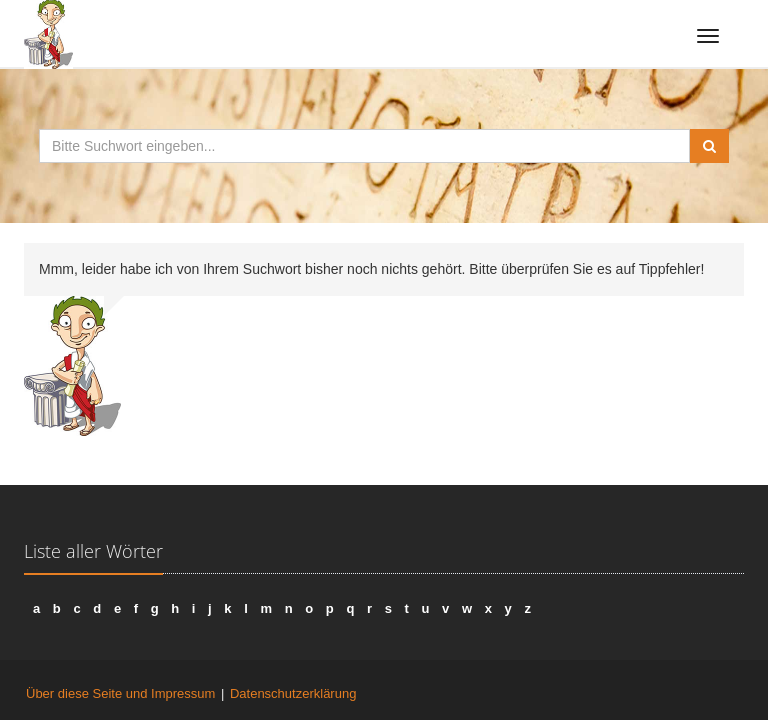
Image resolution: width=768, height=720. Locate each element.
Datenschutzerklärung (293, 693)
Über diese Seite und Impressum (120, 693)
